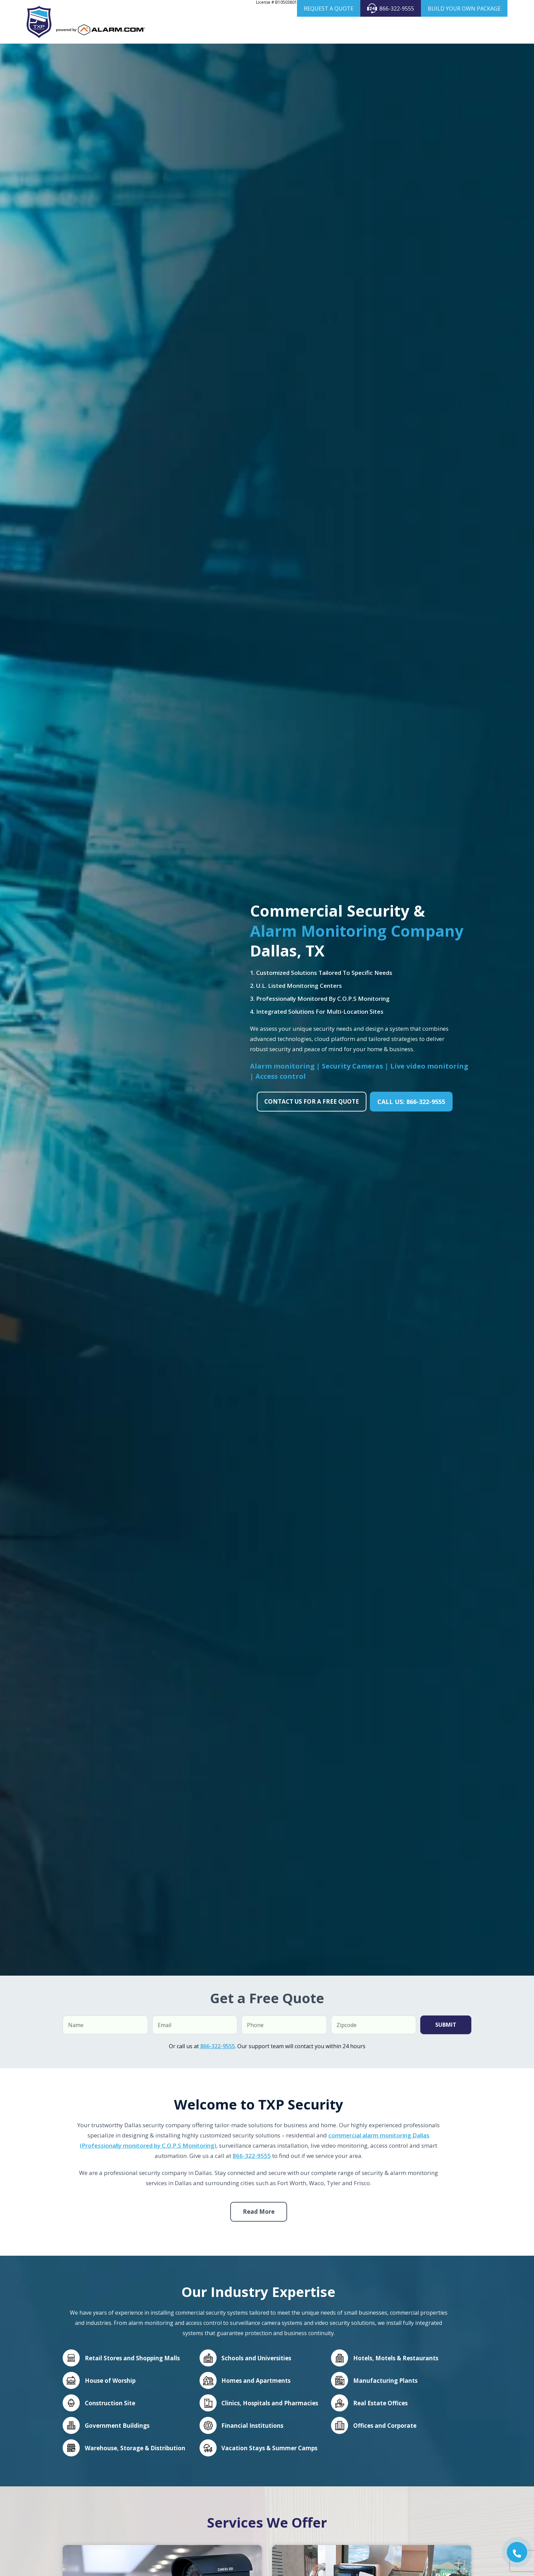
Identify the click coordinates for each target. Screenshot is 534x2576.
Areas (447, 30)
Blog (470, 30)
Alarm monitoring (283, 1067)
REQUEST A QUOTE (329, 8)
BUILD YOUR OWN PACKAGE (464, 8)
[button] (517, 2552)
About (255, 30)
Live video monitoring (429, 1067)
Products (420, 30)
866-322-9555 (390, 8)
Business (329, 30)
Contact (493, 30)
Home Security (288, 30)
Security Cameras (374, 30)
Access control (280, 1077)
